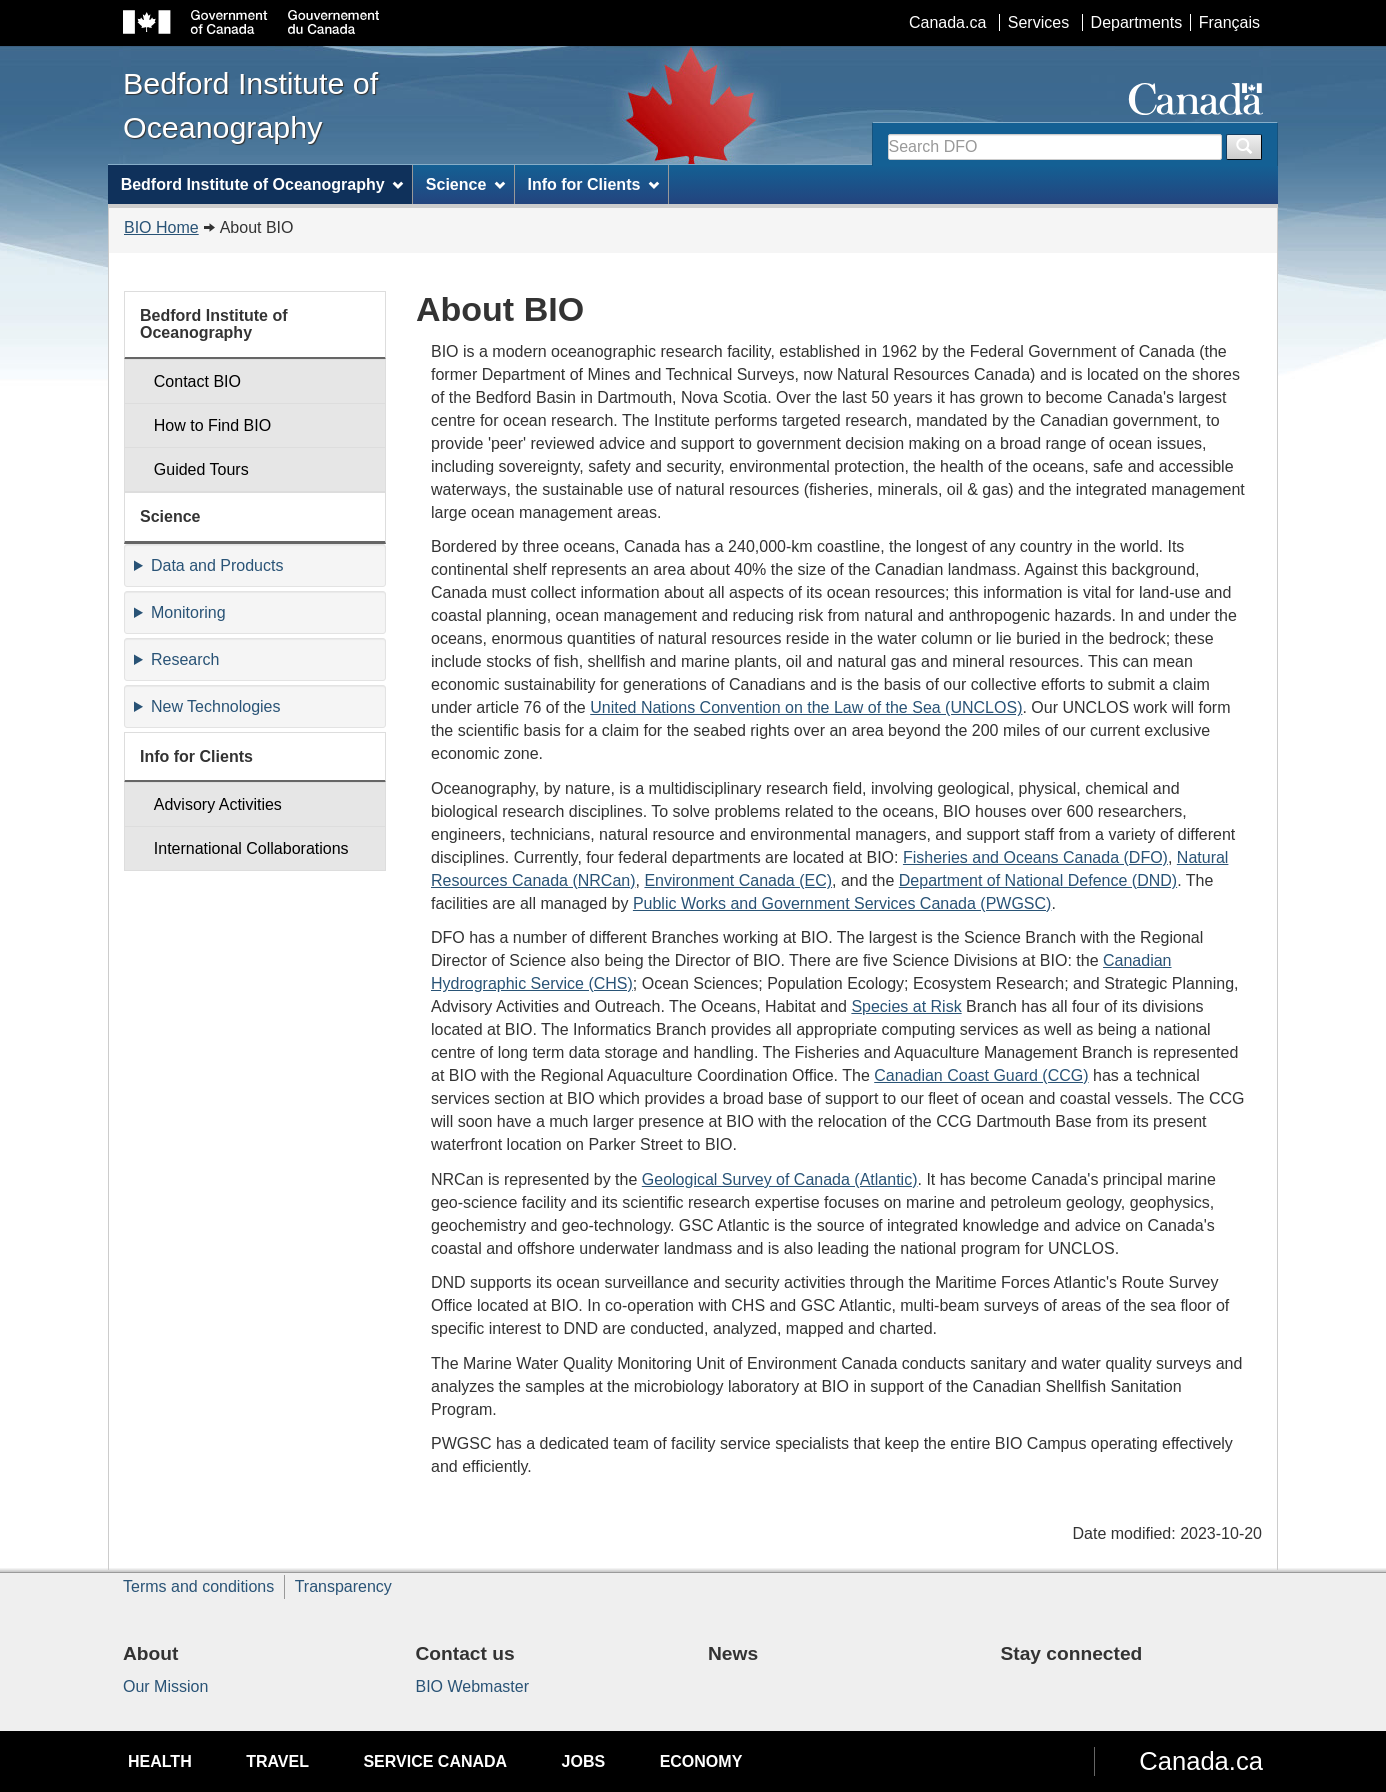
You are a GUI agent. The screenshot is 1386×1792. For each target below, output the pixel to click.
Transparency (343, 1586)
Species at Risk (906, 1006)
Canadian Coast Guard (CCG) (981, 1075)
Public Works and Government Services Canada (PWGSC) (842, 903)
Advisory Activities (218, 804)
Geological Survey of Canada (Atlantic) (780, 1179)
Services (1038, 22)
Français (1229, 22)
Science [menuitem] (465, 184)
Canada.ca (947, 22)
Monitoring (188, 612)
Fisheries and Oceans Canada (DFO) (1035, 857)
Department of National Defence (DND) (1038, 880)
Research (185, 659)
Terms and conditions (198, 1586)
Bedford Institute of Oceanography (214, 324)
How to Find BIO (212, 425)
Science (170, 516)
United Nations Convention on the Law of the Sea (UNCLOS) (806, 707)
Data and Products (217, 565)
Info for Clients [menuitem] (593, 184)
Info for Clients (196, 756)
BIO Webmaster (473, 1686)
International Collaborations (251, 848)
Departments (1137, 22)
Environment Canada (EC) (738, 880)
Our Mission (165, 1686)
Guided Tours (201, 469)
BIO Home (161, 227)
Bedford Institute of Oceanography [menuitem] (262, 184)
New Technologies (216, 706)
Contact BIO (197, 381)
